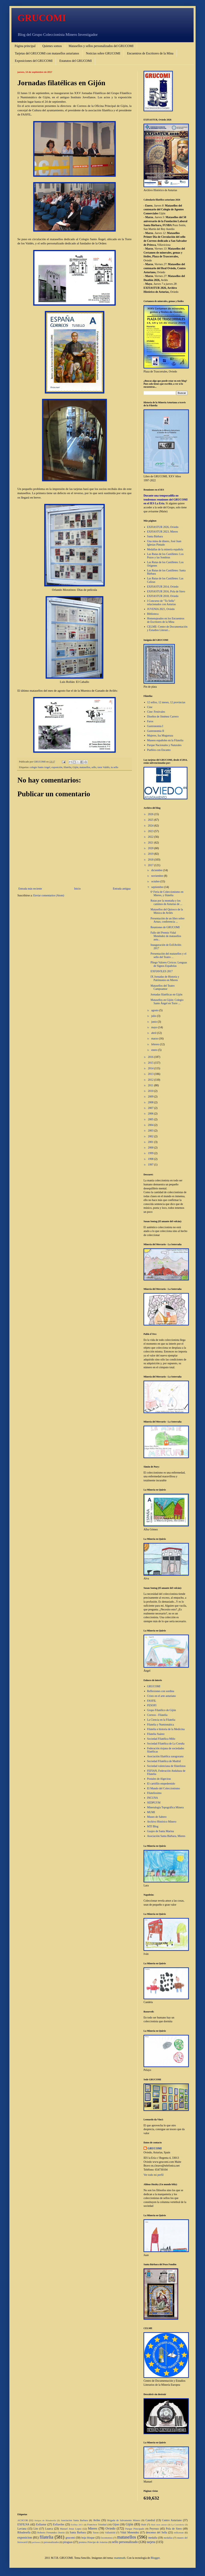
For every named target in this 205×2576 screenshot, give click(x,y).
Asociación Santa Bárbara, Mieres (166, 1836)
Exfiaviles (58, 2524)
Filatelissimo (154, 1793)
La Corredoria (177, 2524)
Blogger (155, 2557)
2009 (151, 1096)
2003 (151, 1130)
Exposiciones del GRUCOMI (33, 60)
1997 (151, 1164)
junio (154, 1021)
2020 (151, 848)
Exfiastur (41, 2524)
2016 (151, 1056)
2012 (151, 1079)
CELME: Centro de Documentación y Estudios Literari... (167, 628)
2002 (151, 1136)
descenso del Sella (156, 2532)
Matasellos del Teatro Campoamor (163, 987)
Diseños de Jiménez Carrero (163, 716)
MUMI (151, 1812)
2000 (151, 1147)
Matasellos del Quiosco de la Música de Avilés (167, 911)
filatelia (67, 767)
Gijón (75, 767)
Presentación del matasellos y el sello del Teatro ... (168, 955)
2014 (151, 1068)
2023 (151, 831)
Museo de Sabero (157, 1816)
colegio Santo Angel (40, 767)
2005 (151, 1119)
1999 (151, 1153)
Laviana (21, 2528)
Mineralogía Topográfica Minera (165, 1807)
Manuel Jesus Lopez (71, 2528)
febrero (155, 1044)
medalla (152, 2537)
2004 (151, 1124)
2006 (151, 1113)
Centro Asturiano (172, 2520)
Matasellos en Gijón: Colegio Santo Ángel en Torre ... (167, 1001)
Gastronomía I (155, 726)
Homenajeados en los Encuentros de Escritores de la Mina (165, 620)
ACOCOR (22, 2520)
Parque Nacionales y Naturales (164, 745)
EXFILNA (23, 2524)
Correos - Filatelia (157, 1714)
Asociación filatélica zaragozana (165, 1756)
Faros (150, 721)
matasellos (85, 767)
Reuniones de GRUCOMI (165, 927)
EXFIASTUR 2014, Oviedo (163, 586)
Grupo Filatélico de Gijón (161, 1710)
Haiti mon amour (159, 2524)
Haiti (143, 2524)
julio (154, 1015)
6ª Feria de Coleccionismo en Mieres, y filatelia (167, 893)
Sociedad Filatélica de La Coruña (166, 1743)
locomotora (107, 2537)
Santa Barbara (78, 2532)
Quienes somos (52, 46)
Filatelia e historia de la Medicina (166, 1729)
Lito (35, 2528)
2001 (151, 1142)
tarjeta (151, 2542)
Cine (149, 707)
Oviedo (110, 2528)
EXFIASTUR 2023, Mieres (162, 531)
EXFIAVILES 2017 (162, 971)
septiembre (157, 887)
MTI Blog (152, 1826)
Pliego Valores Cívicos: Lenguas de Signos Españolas (169, 964)
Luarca (49, 2528)
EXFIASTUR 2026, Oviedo (163, 527)
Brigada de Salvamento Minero (123, 2520)
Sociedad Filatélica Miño (161, 1738)
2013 (151, 1073)
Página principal (25, 46)
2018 (151, 859)
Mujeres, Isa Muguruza (160, 735)
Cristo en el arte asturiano (161, 1695)
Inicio (77, 888)
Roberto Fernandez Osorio (51, 2532)
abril (154, 1032)
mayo (154, 1027)
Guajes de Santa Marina (160, 1831)
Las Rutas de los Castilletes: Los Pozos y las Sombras (165, 556)
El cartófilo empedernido (161, 1783)
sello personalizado (125, 2542)
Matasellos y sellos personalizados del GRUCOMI (101, 46)
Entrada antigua (122, 888)
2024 (151, 825)
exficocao (179, 2532)
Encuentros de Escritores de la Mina (150, 53)
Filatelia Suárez (156, 1733)
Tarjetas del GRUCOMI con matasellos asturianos (47, 53)
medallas (168, 2537)
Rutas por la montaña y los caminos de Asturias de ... (166, 902)
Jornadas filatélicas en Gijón (166, 994)
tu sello (114, 767)
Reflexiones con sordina (160, 1691)
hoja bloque (88, 2537)
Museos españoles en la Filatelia (165, 740)
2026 (151, 814)
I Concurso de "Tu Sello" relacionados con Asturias (161, 602)
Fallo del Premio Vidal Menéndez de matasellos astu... (166, 936)
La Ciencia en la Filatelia (161, 1719)
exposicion (24, 2537)
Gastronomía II (155, 730)
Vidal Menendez (129, 2532)
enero (154, 1049)
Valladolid (110, 2532)
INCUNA (152, 1797)
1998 (151, 1159)
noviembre (157, 875)
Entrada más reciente (30, 888)
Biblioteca (153, 613)
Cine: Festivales (156, 711)
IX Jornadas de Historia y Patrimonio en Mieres (165, 978)
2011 (151, 1085)
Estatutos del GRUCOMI (75, 60)
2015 (151, 1062)
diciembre (157, 870)
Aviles (96, 2520)
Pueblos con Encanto (159, 749)
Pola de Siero (174, 2528)
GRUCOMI (41, 18)
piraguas (67, 2542)
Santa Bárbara (155, 536)
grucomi (70, 2537)
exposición (56, 767)
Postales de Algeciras (159, 1778)
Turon (96, 2532)
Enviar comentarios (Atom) (48, 895)
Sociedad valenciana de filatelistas (166, 1765)
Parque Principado (134, 2528)
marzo (155, 1038)
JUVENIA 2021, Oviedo (161, 609)
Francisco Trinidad (97, 2524)
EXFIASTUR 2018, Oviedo (163, 596)
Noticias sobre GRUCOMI (103, 53)
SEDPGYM (154, 1802)
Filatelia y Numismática (160, 1724)
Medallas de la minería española (165, 549)
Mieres (92, 2528)
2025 (151, 819)
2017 (151, 865)
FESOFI (152, 1705)
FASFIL (151, 1700)
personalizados (51, 2542)
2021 (151, 842)
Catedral (150, 2520)
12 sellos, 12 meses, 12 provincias (166, 702)
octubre (155, 881)
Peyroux (154, 2528)
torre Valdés (103, 767)
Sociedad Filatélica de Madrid (164, 1761)
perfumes (36, 2542)
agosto (155, 1010)
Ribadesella (23, 2532)
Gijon (116, 2524)
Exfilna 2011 (77, 2524)
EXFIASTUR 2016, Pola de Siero (166, 591)
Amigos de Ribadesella (45, 2520)
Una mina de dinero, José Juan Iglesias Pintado (164, 543)
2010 (151, 1090)
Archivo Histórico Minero (161, 1821)
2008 (151, 1102)
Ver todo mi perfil (154, 2174)
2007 (151, 1107)
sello (93, 767)
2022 (151, 836)
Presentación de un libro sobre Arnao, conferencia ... (168, 920)
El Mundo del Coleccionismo (163, 1788)
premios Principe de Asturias (93, 2542)
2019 (151, 853)
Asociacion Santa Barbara (74, 2520)
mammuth (120, 2557)
